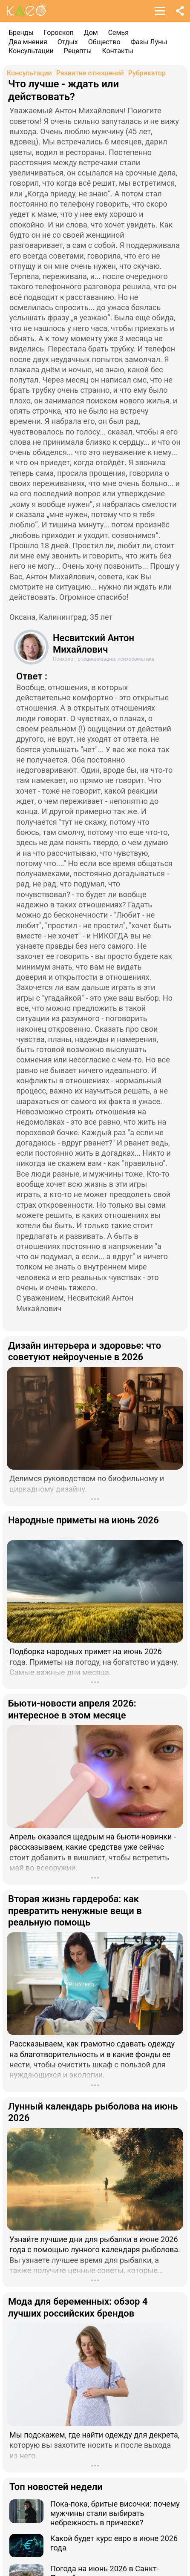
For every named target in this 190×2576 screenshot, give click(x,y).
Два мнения (28, 42)
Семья (118, 33)
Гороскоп (59, 33)
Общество (104, 42)
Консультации (31, 51)
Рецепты (78, 51)
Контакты (117, 51)
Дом (91, 33)
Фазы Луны (149, 42)
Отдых (68, 42)
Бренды (21, 33)
